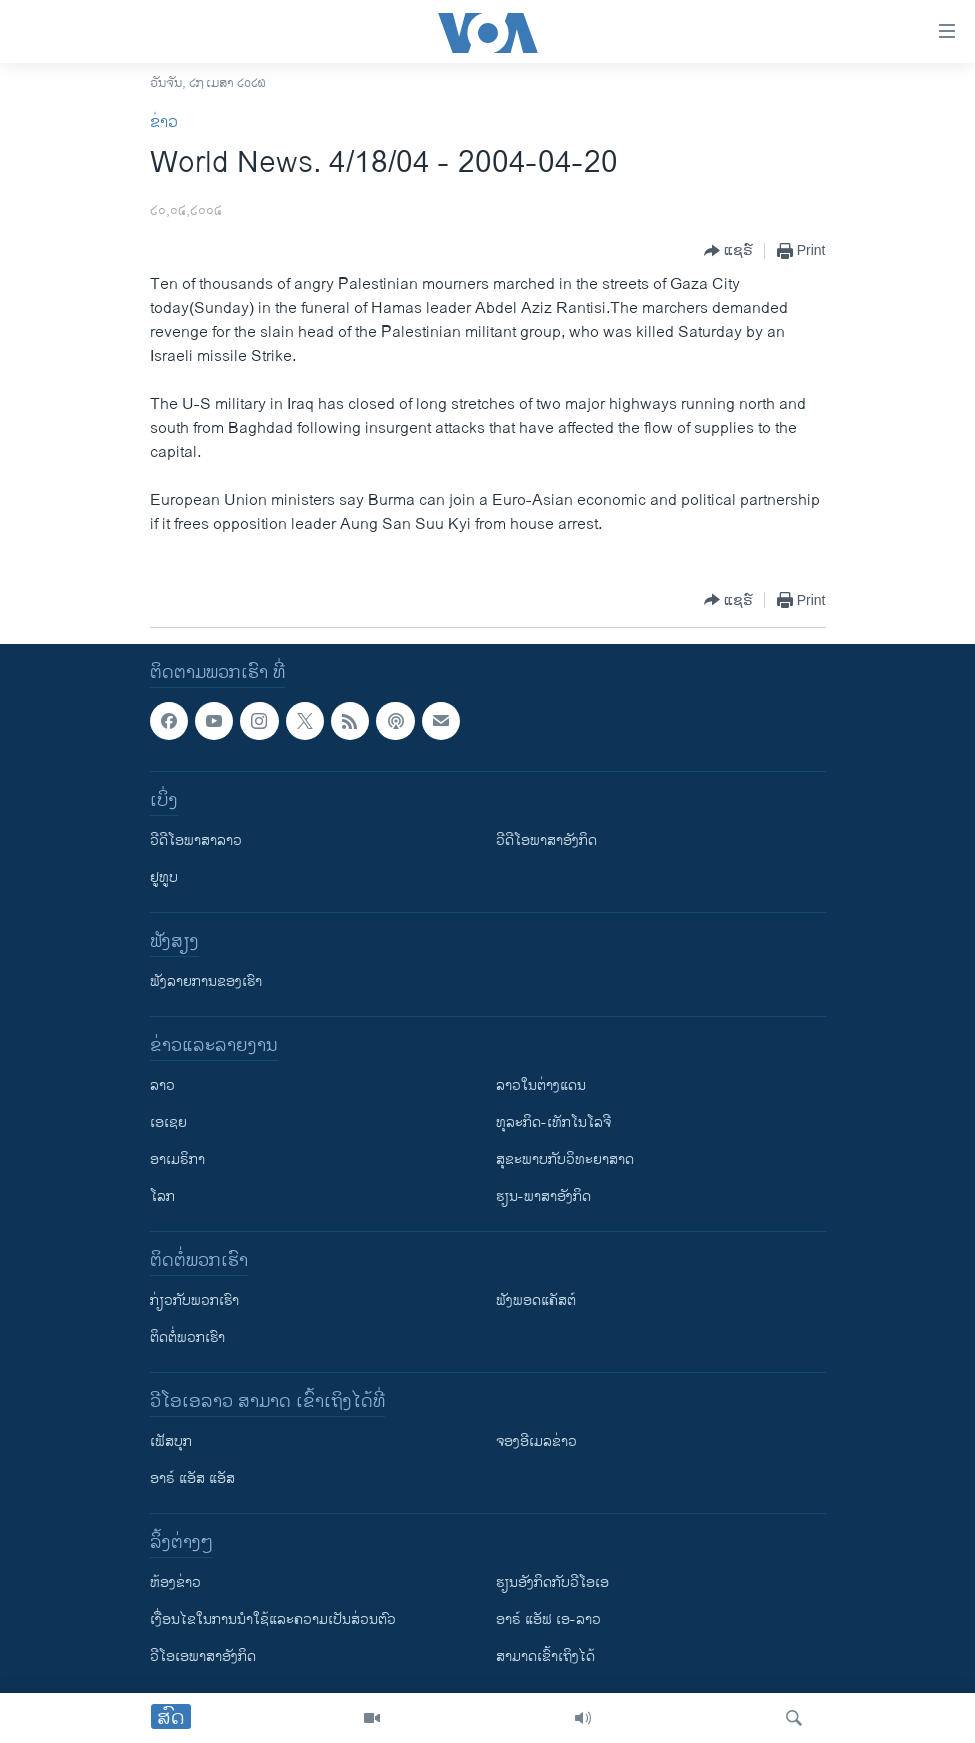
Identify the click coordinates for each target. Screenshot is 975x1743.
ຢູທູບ (164, 877)
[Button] (728, 251)
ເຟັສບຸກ (171, 1441)
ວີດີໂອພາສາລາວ (196, 840)
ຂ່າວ (164, 122)
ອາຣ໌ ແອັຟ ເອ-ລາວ (548, 1619)
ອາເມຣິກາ (177, 1159)
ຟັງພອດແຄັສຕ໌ (536, 1300)
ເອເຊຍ (168, 1122)
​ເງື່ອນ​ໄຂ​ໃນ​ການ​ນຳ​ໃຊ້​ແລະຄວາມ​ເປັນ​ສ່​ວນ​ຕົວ (273, 1619)
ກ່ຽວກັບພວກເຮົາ (194, 1300)
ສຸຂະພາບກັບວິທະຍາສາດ (565, 1159)
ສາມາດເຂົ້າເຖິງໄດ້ (545, 1656)
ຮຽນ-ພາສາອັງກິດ (543, 1196)
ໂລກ (162, 1196)
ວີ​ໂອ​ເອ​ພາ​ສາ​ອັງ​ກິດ (203, 1656)
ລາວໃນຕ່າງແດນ (541, 1085)
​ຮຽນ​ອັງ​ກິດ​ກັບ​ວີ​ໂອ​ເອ (552, 1582)
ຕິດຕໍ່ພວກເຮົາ (187, 1337)
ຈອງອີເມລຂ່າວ (536, 1441)
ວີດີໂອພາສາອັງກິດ (546, 840)
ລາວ (162, 1085)
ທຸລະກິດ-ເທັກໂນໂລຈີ (553, 1122)
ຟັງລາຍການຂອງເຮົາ (206, 981)
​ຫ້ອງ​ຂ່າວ (175, 1582)
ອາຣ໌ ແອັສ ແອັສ (192, 1478)
